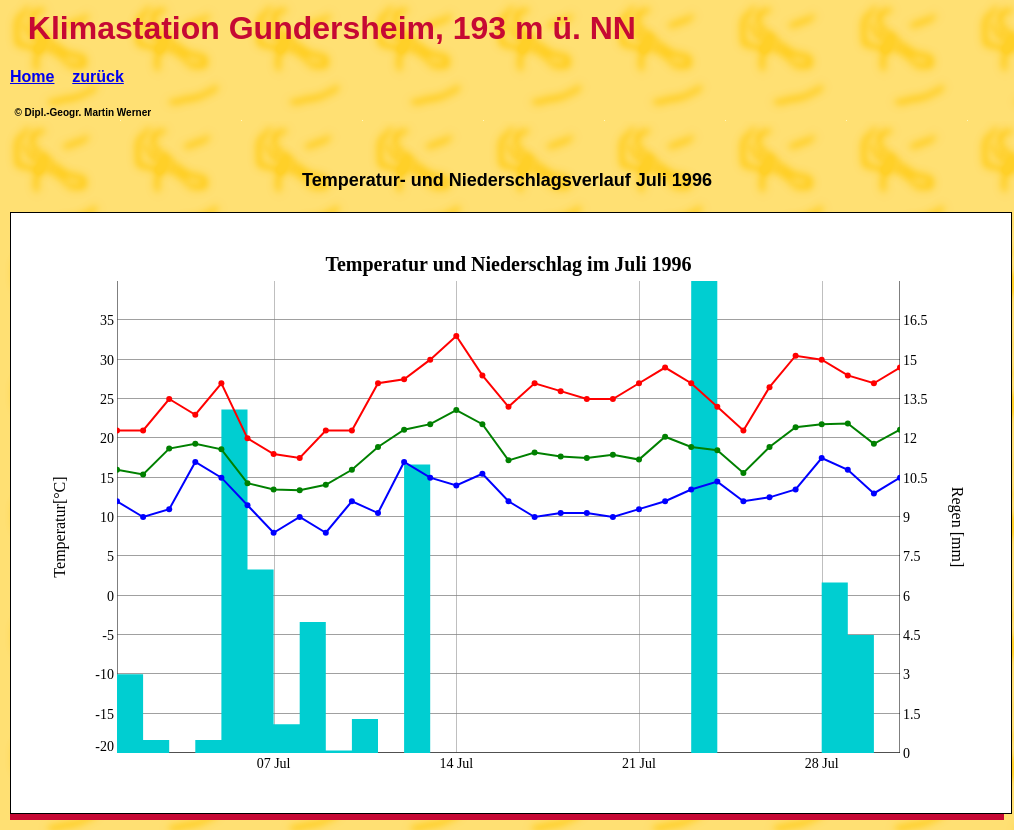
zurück (98, 76)
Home (32, 76)
